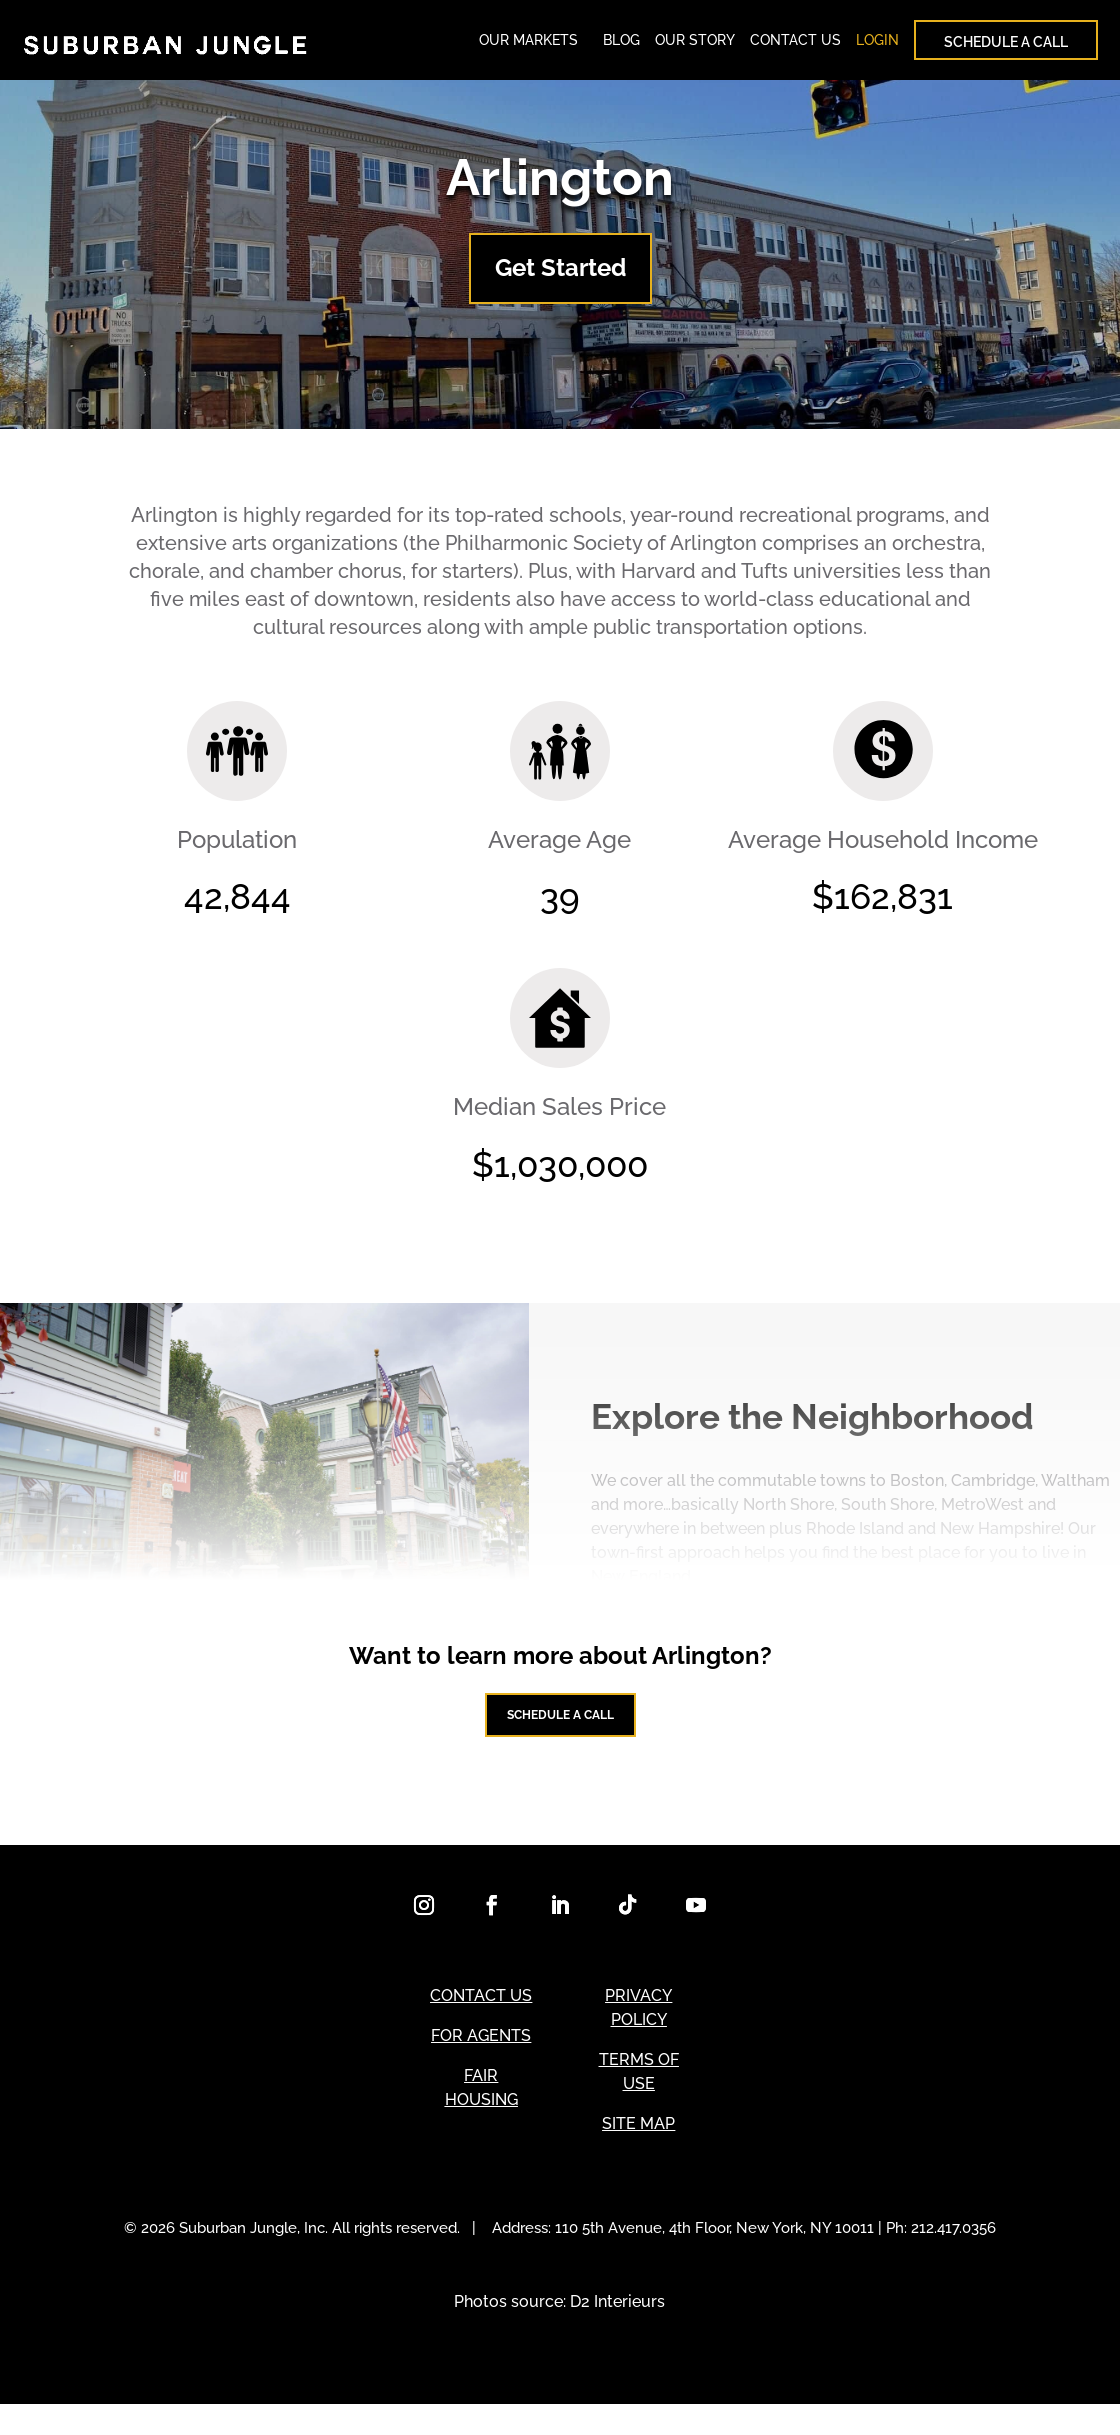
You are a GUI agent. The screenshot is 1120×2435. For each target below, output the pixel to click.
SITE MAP (638, 2154)
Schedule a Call (560, 1734)
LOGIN (877, 45)
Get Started (560, 277)
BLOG (621, 45)
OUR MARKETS (528, 45)
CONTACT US (795, 45)
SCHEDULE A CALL (1006, 47)
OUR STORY (695, 45)
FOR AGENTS (481, 2066)
